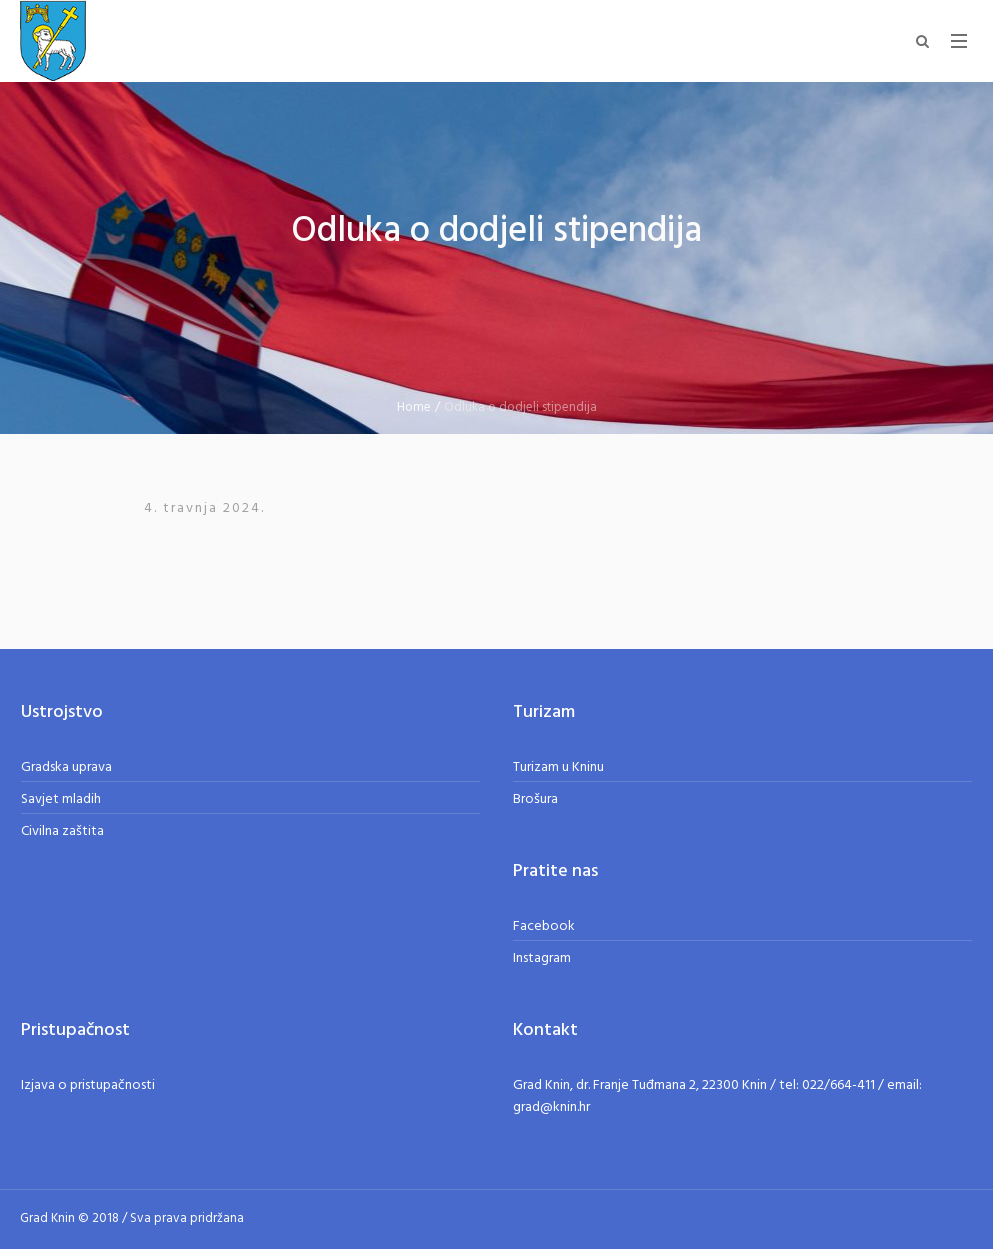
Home (414, 407)
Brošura (535, 799)
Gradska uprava (66, 767)
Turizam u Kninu (558, 767)
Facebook (544, 926)
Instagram (542, 958)
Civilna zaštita (62, 831)
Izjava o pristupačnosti (88, 1085)
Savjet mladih (61, 799)
